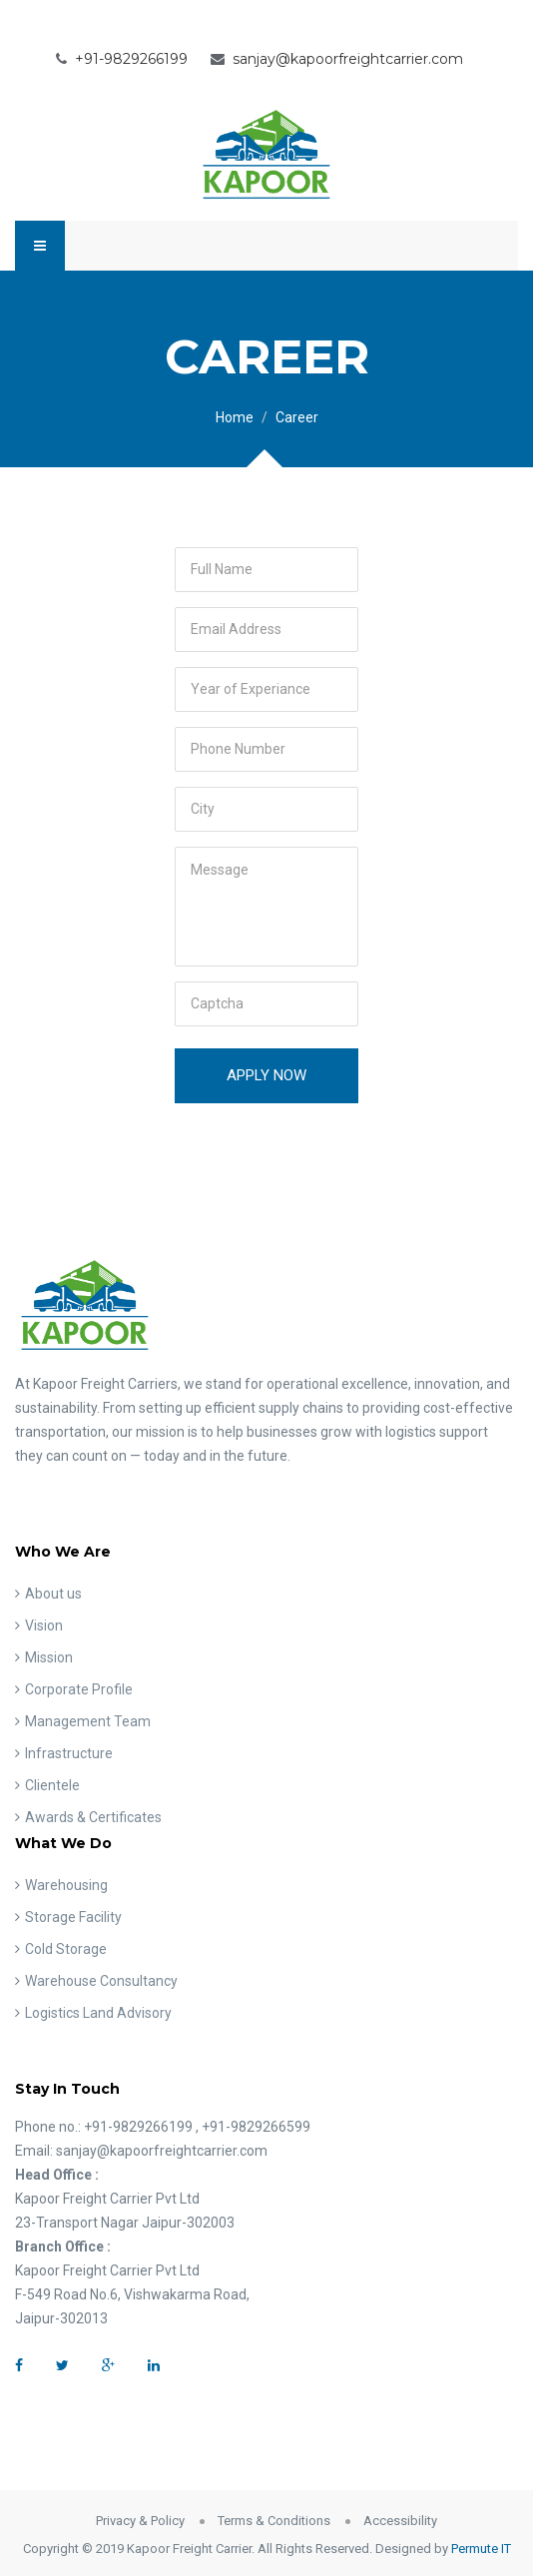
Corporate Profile (79, 1689)
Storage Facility (73, 1917)
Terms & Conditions (274, 2520)
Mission (49, 1657)
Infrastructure (69, 1753)
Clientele (52, 1785)
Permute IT (481, 2548)
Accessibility (400, 2520)
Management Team (88, 1721)
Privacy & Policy (140, 2520)
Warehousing (66, 1885)
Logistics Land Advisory (98, 2013)
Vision (44, 1625)
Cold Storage (66, 1949)
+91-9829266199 (131, 59)
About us (53, 1594)
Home (235, 417)
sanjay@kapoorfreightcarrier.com (348, 59)
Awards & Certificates (93, 1817)
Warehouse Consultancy (101, 1981)
